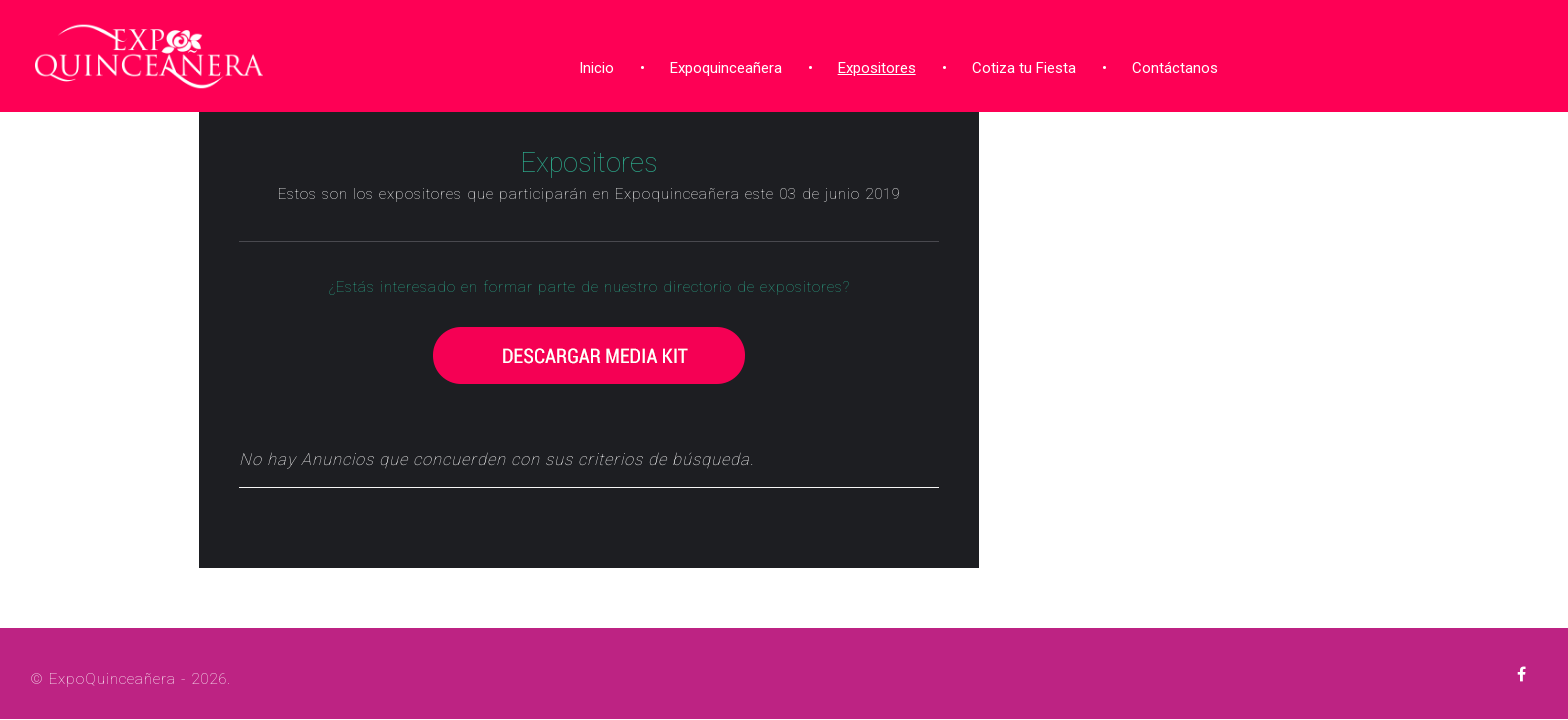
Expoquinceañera (719, 63)
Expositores (870, 63)
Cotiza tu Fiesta (1017, 63)
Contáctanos (1168, 63)
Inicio (589, 63)
